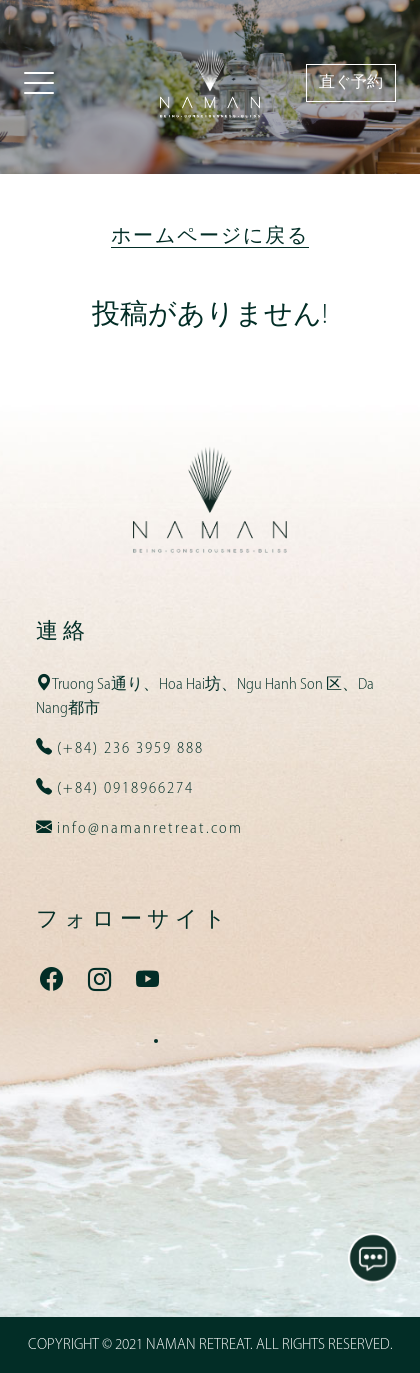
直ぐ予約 (351, 83)
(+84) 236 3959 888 (128, 749)
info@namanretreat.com (147, 829)
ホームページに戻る (210, 237)
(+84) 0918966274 (123, 789)
